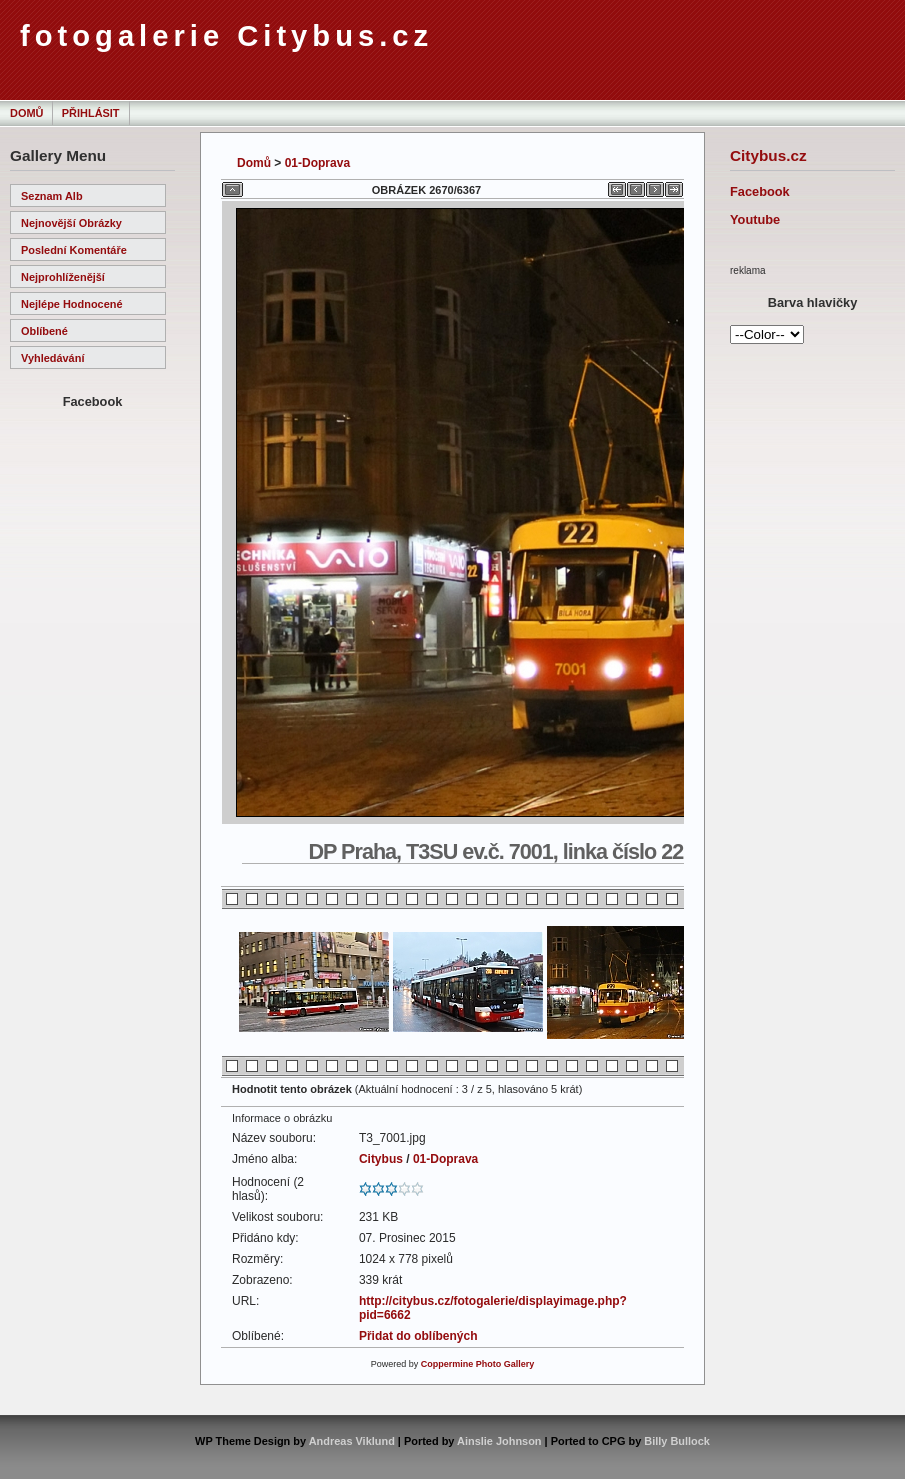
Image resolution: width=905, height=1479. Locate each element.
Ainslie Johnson (499, 1441)
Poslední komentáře (74, 250)
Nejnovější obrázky (71, 223)
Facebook (760, 191)
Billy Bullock (677, 1441)
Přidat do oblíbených (418, 1336)
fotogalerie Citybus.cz (226, 36)
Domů (26, 113)
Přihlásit (91, 113)
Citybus (381, 1159)
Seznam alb (52, 196)
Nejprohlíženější (63, 277)
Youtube (755, 219)
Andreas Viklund (352, 1441)
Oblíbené (44, 331)
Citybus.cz (768, 155)
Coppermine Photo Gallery (478, 1364)
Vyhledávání (52, 358)
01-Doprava (317, 163)
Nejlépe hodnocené (72, 304)
